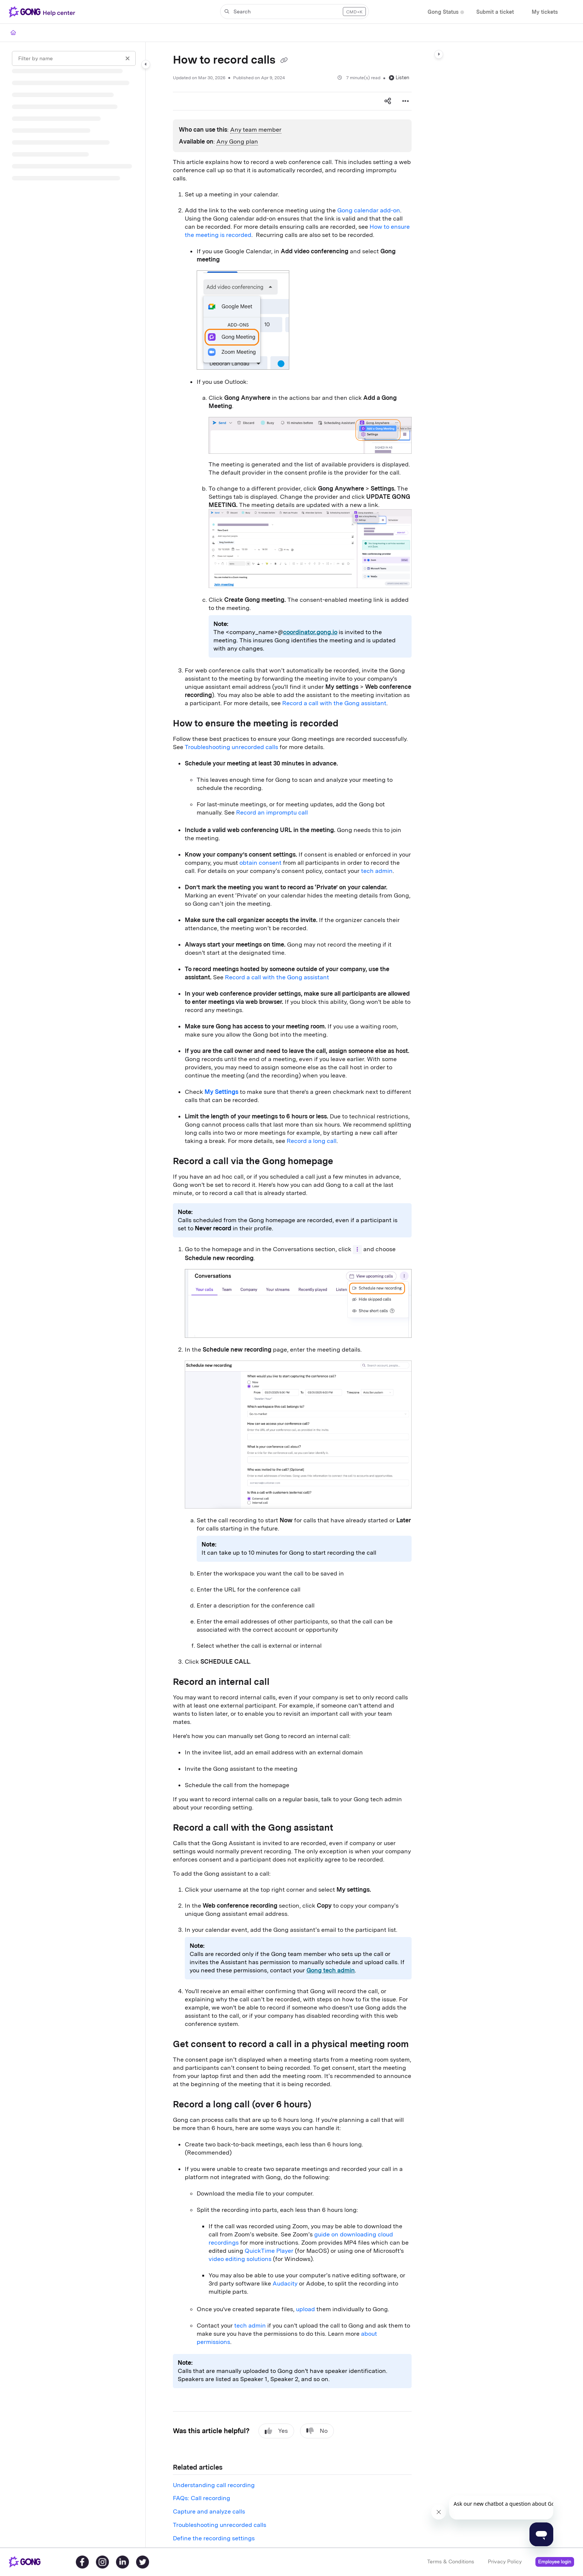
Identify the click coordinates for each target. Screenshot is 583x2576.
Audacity (285, 2283)
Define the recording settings (214, 2538)
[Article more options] (406, 101)
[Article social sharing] (388, 101)
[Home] (13, 32)
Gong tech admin (330, 1970)
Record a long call (311, 1140)
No (317, 2431)
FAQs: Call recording (201, 2498)
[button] (294, 11)
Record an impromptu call (272, 812)
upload (305, 2309)
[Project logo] (43, 11)
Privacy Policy (505, 2561)
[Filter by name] (74, 58)
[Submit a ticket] (495, 12)
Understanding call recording (214, 2485)
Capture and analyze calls (209, 2511)
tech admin (377, 870)
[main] (292, 1294)
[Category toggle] (145, 64)
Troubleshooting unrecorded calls (231, 747)
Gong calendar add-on (368, 210)
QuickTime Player (269, 2250)
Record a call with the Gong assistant (334, 703)
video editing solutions (240, 2258)
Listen (399, 77)
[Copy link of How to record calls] (284, 61)
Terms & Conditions (450, 2561)
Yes (276, 2431)
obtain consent (260, 862)
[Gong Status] (443, 12)
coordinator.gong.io (310, 632)
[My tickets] (545, 12)
